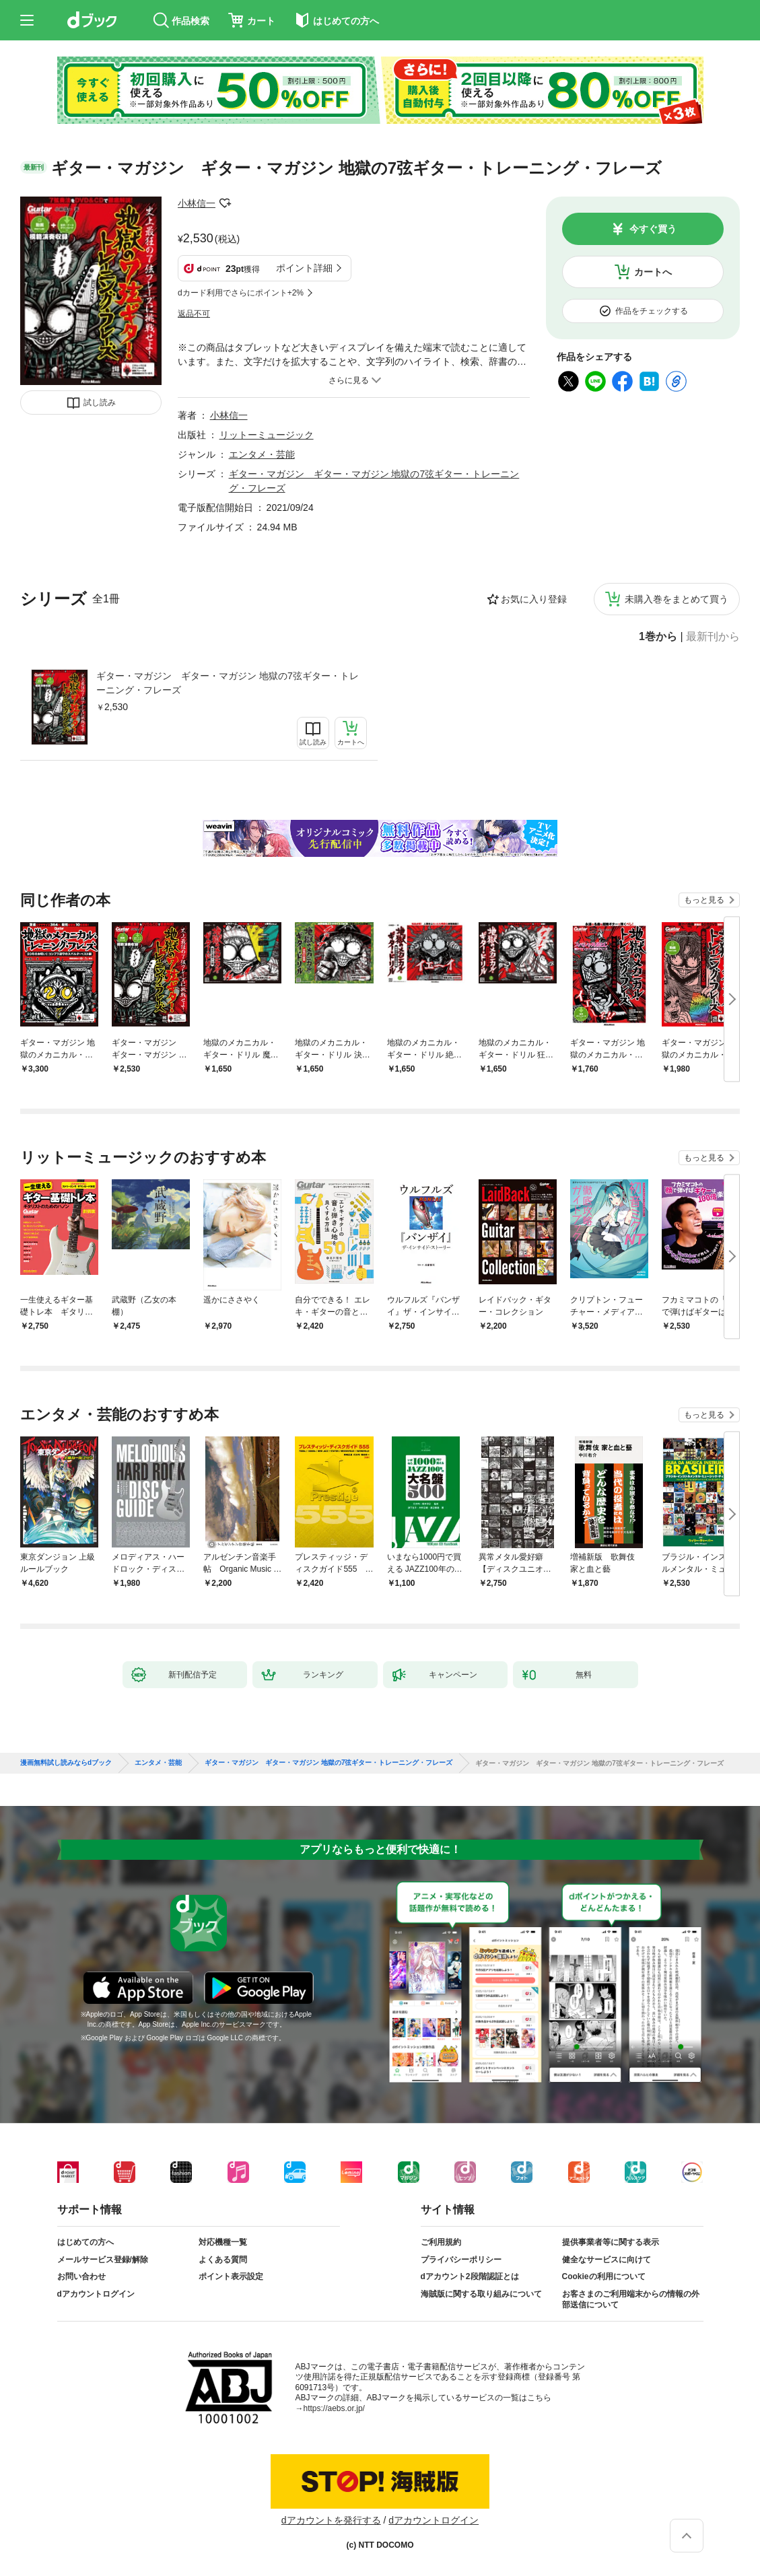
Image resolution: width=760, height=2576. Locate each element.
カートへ (653, 272)
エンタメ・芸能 (262, 454)
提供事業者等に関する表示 (610, 2242)
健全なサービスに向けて (606, 2259)
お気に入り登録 (534, 599)
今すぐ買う (653, 228)
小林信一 (196, 203)
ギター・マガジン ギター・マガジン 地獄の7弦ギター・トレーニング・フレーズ (227, 682)
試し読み (99, 402)
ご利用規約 (441, 2242)
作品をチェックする (651, 311)
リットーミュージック (266, 434)
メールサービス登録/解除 (102, 2259)
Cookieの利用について (604, 2276)
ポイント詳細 (304, 268)
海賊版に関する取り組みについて (481, 2294)
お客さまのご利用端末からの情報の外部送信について (630, 2299)
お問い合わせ (81, 2276)
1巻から (658, 636)
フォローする (225, 203)
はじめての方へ (85, 2242)
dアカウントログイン (96, 2294)
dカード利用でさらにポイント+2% (241, 293)
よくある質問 (223, 2259)
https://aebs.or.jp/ (334, 2408)
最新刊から (713, 636)
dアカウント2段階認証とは (470, 2276)
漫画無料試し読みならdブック (66, 1763)
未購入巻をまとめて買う (676, 599)
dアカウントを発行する (331, 2520)
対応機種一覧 (223, 2242)
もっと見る (704, 900)
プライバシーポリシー (461, 2259)
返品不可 (194, 313)
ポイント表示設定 (231, 2276)
